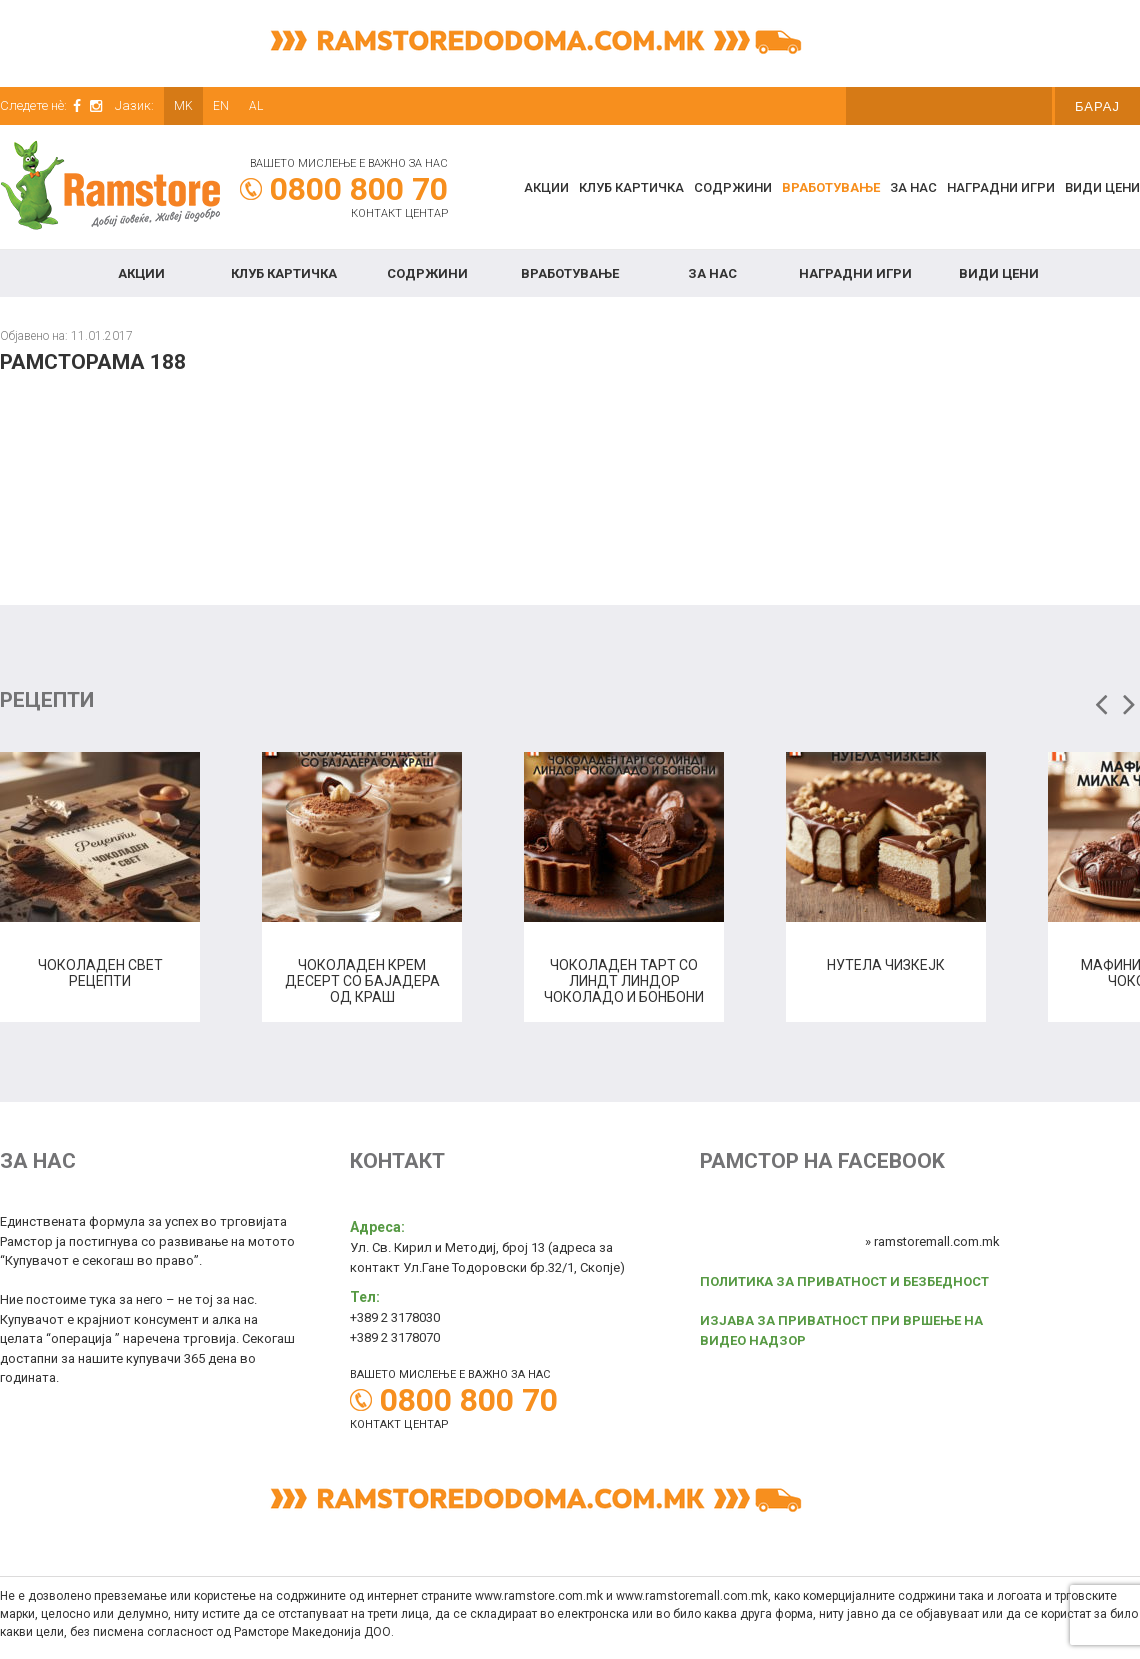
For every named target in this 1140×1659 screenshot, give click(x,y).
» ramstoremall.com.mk (932, 1241)
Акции (546, 187)
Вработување (831, 187)
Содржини (733, 187)
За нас (913, 187)
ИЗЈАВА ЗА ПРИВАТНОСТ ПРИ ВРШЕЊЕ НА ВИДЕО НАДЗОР (841, 1330)
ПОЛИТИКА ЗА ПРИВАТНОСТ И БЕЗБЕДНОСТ (844, 1281)
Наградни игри (1001, 187)
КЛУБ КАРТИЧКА (631, 187)
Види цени (1102, 187)
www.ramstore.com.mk (539, 1596)
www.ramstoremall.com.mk (692, 1596)
